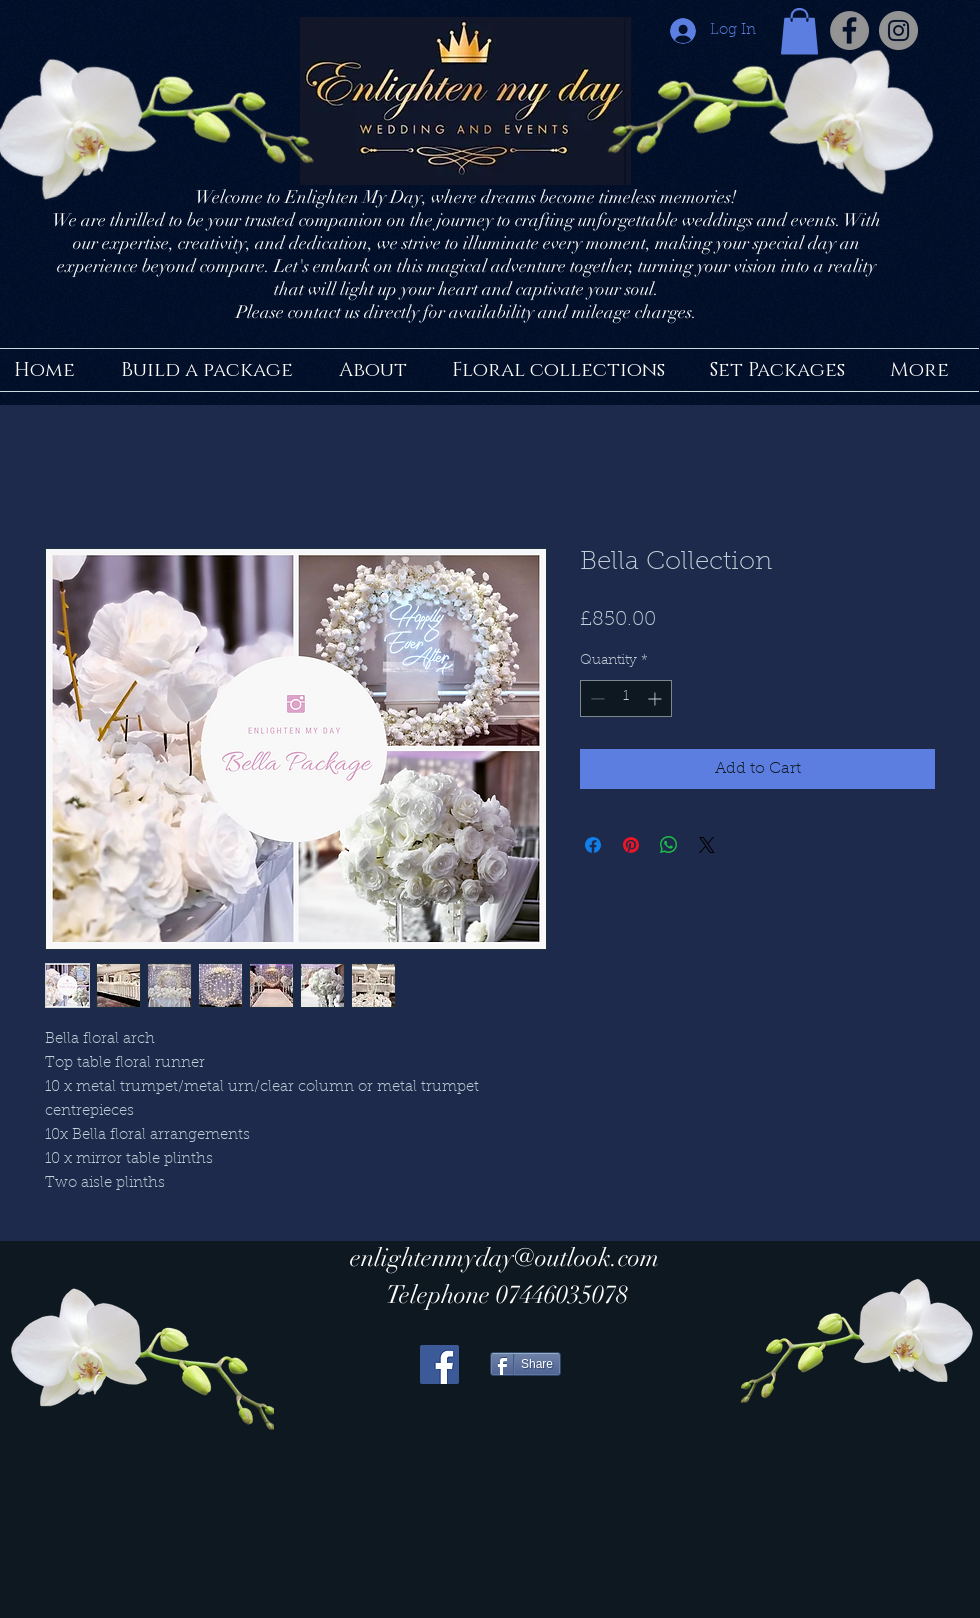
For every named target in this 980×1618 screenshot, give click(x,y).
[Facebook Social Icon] (439, 1364)
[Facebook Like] (615, 1506)
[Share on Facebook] (593, 845)
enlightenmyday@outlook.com (504, 1257)
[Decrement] (595, 698)
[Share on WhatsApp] (669, 845)
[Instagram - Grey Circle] (898, 30)
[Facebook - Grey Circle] (849, 30)
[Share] (525, 1364)
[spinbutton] (626, 698)
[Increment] (656, 698)
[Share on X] (707, 845)
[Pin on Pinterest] (631, 845)
